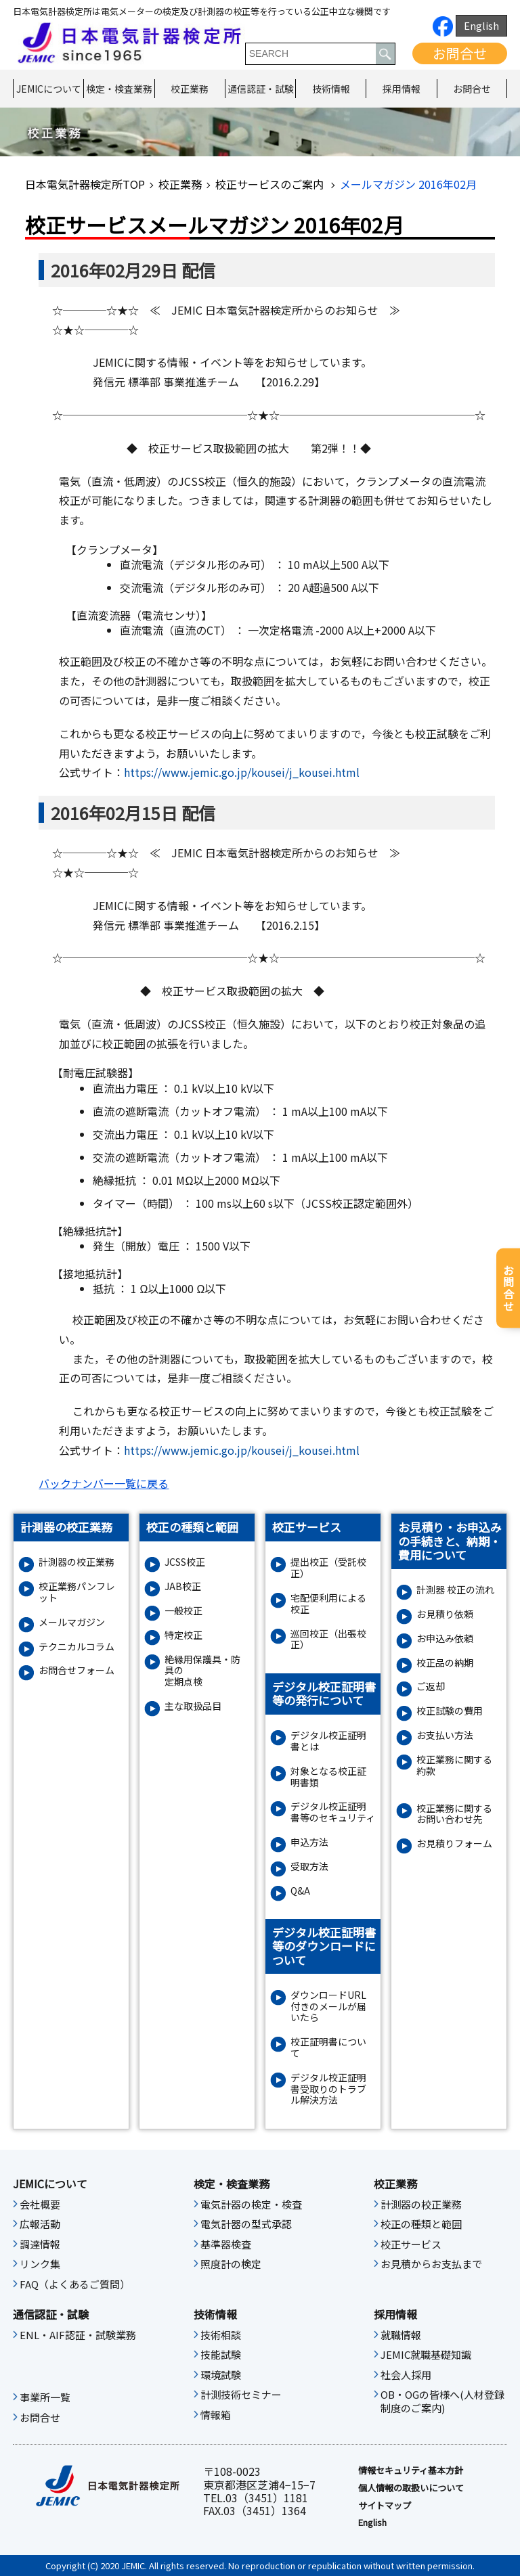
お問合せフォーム (76, 1670)
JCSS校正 (185, 1562)
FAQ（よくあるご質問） (75, 2284)
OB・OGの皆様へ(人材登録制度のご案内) (442, 2401)
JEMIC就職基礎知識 (426, 2355)
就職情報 (401, 2335)
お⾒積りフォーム (454, 1843)
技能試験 (220, 2355)
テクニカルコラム (76, 1646)
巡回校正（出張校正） (328, 1639)
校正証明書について (328, 2047)
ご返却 (430, 1686)
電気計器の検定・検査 (251, 2204)
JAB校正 (183, 1586)
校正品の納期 (444, 1663)
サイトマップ (384, 2505)
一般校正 (183, 1611)
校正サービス (411, 2244)
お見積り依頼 (444, 1614)
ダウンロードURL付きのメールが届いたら (328, 2006)
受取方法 (309, 1866)
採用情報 (401, 88)
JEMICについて (48, 88)
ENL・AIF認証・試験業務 (78, 2335)
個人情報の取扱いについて (411, 2488)
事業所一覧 (45, 2397)
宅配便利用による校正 (328, 1603)
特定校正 (183, 1635)
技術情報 (331, 88)
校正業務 (190, 88)
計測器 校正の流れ (455, 1590)
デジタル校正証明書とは (328, 1741)
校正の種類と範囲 (421, 2224)
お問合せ (460, 53)
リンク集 (40, 2264)
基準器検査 (225, 2244)
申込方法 (309, 1842)
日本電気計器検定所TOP (85, 184)
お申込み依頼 (444, 1638)
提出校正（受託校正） (328, 1567)
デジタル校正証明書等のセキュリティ (332, 1812)
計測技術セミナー (241, 2394)
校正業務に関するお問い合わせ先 (454, 1814)
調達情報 (40, 2244)
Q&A (300, 1891)
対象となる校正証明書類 (328, 1776)
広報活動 (40, 2224)
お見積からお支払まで (431, 2264)
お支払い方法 (444, 1735)
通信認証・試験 (261, 88)
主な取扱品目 (193, 1706)
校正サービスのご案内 (270, 184)
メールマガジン (72, 1622)
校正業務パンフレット (77, 1592)
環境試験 (220, 2375)
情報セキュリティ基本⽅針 (410, 2470)
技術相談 (220, 2335)
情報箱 (215, 2415)
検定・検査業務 (119, 88)
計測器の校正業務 (76, 1562)
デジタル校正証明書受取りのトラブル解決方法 (328, 2089)
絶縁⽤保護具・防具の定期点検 (202, 1671)
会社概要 (40, 2204)
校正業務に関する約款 (454, 1765)
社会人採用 (406, 2375)
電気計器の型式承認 (246, 2224)
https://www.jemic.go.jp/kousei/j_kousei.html (242, 772)
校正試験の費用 (449, 1711)
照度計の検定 (230, 2264)
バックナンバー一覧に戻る (104, 1483)
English (481, 25)
